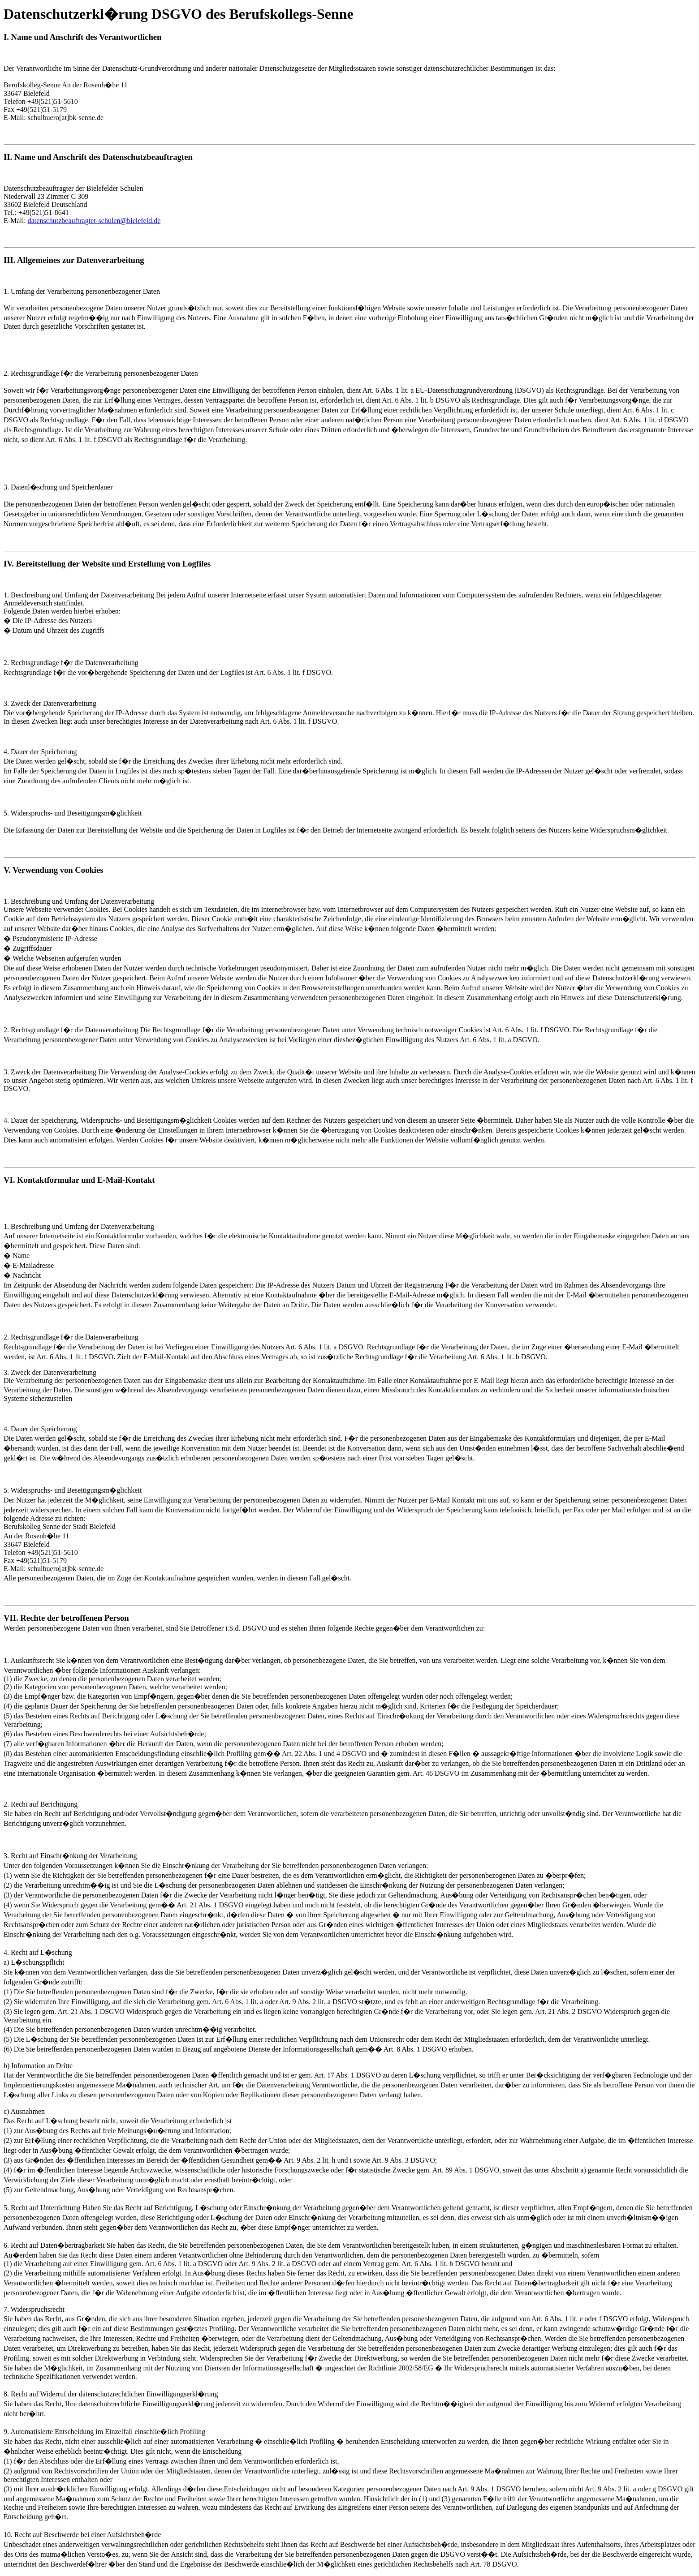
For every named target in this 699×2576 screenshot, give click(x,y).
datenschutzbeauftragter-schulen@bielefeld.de (94, 220)
